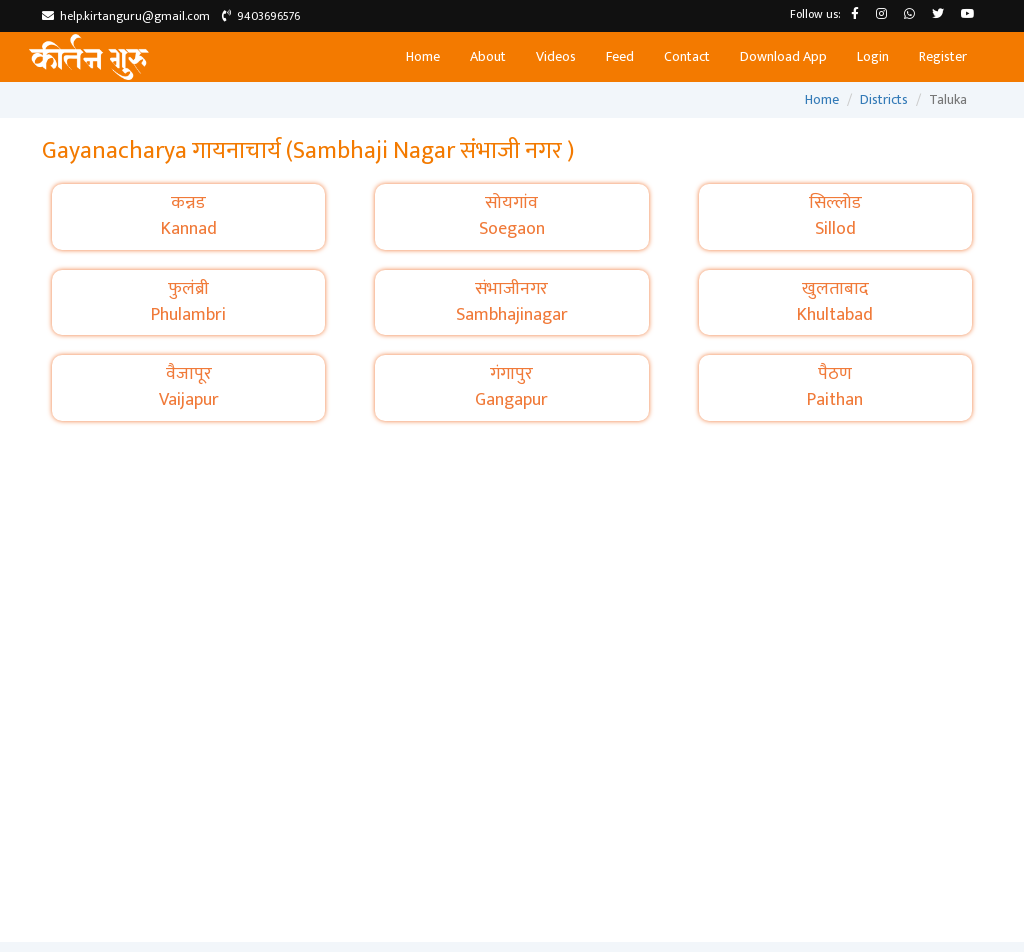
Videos (556, 56)
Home (423, 56)
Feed (620, 56)
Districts (884, 99)
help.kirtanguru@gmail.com (126, 16)
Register (943, 56)
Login (873, 56)
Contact (687, 56)
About (488, 56)
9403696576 (261, 16)
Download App (783, 56)
